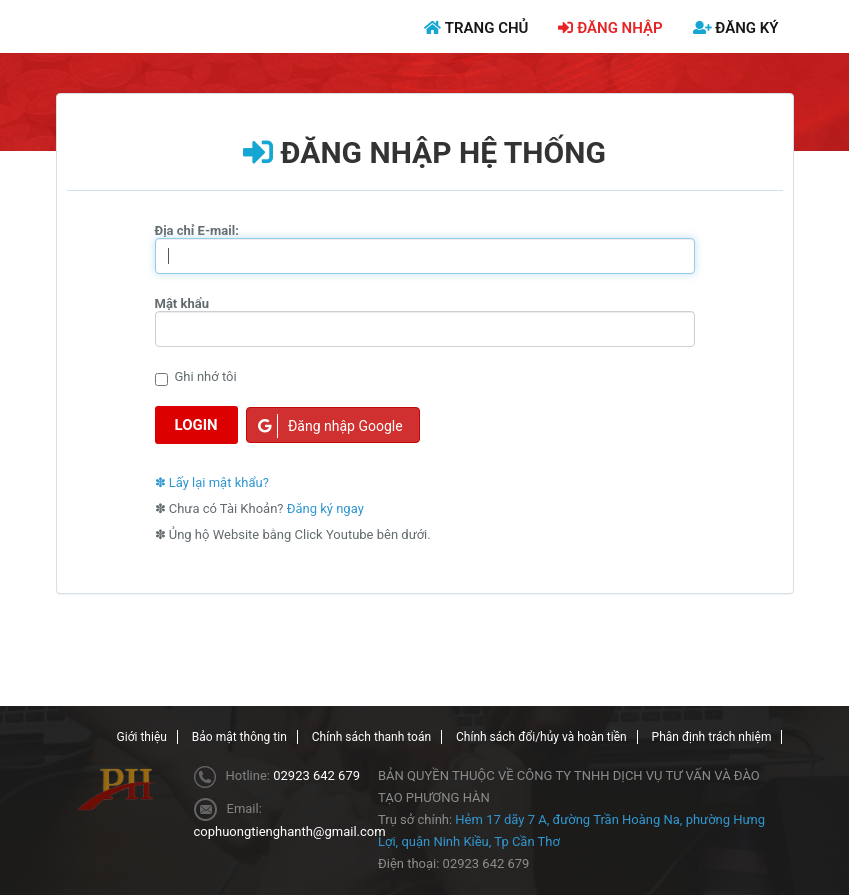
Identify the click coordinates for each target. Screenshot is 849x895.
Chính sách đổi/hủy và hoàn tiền (541, 737)
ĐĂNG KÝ (736, 28)
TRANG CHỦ (476, 28)
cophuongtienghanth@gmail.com (290, 831)
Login (196, 425)
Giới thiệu (142, 737)
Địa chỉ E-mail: (197, 230)
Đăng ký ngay (325, 508)
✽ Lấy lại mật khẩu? (212, 482)
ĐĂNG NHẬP (610, 28)
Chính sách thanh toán (371, 737)
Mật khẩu (182, 303)
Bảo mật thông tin (239, 737)
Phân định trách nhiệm (712, 737)
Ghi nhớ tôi (196, 377)
